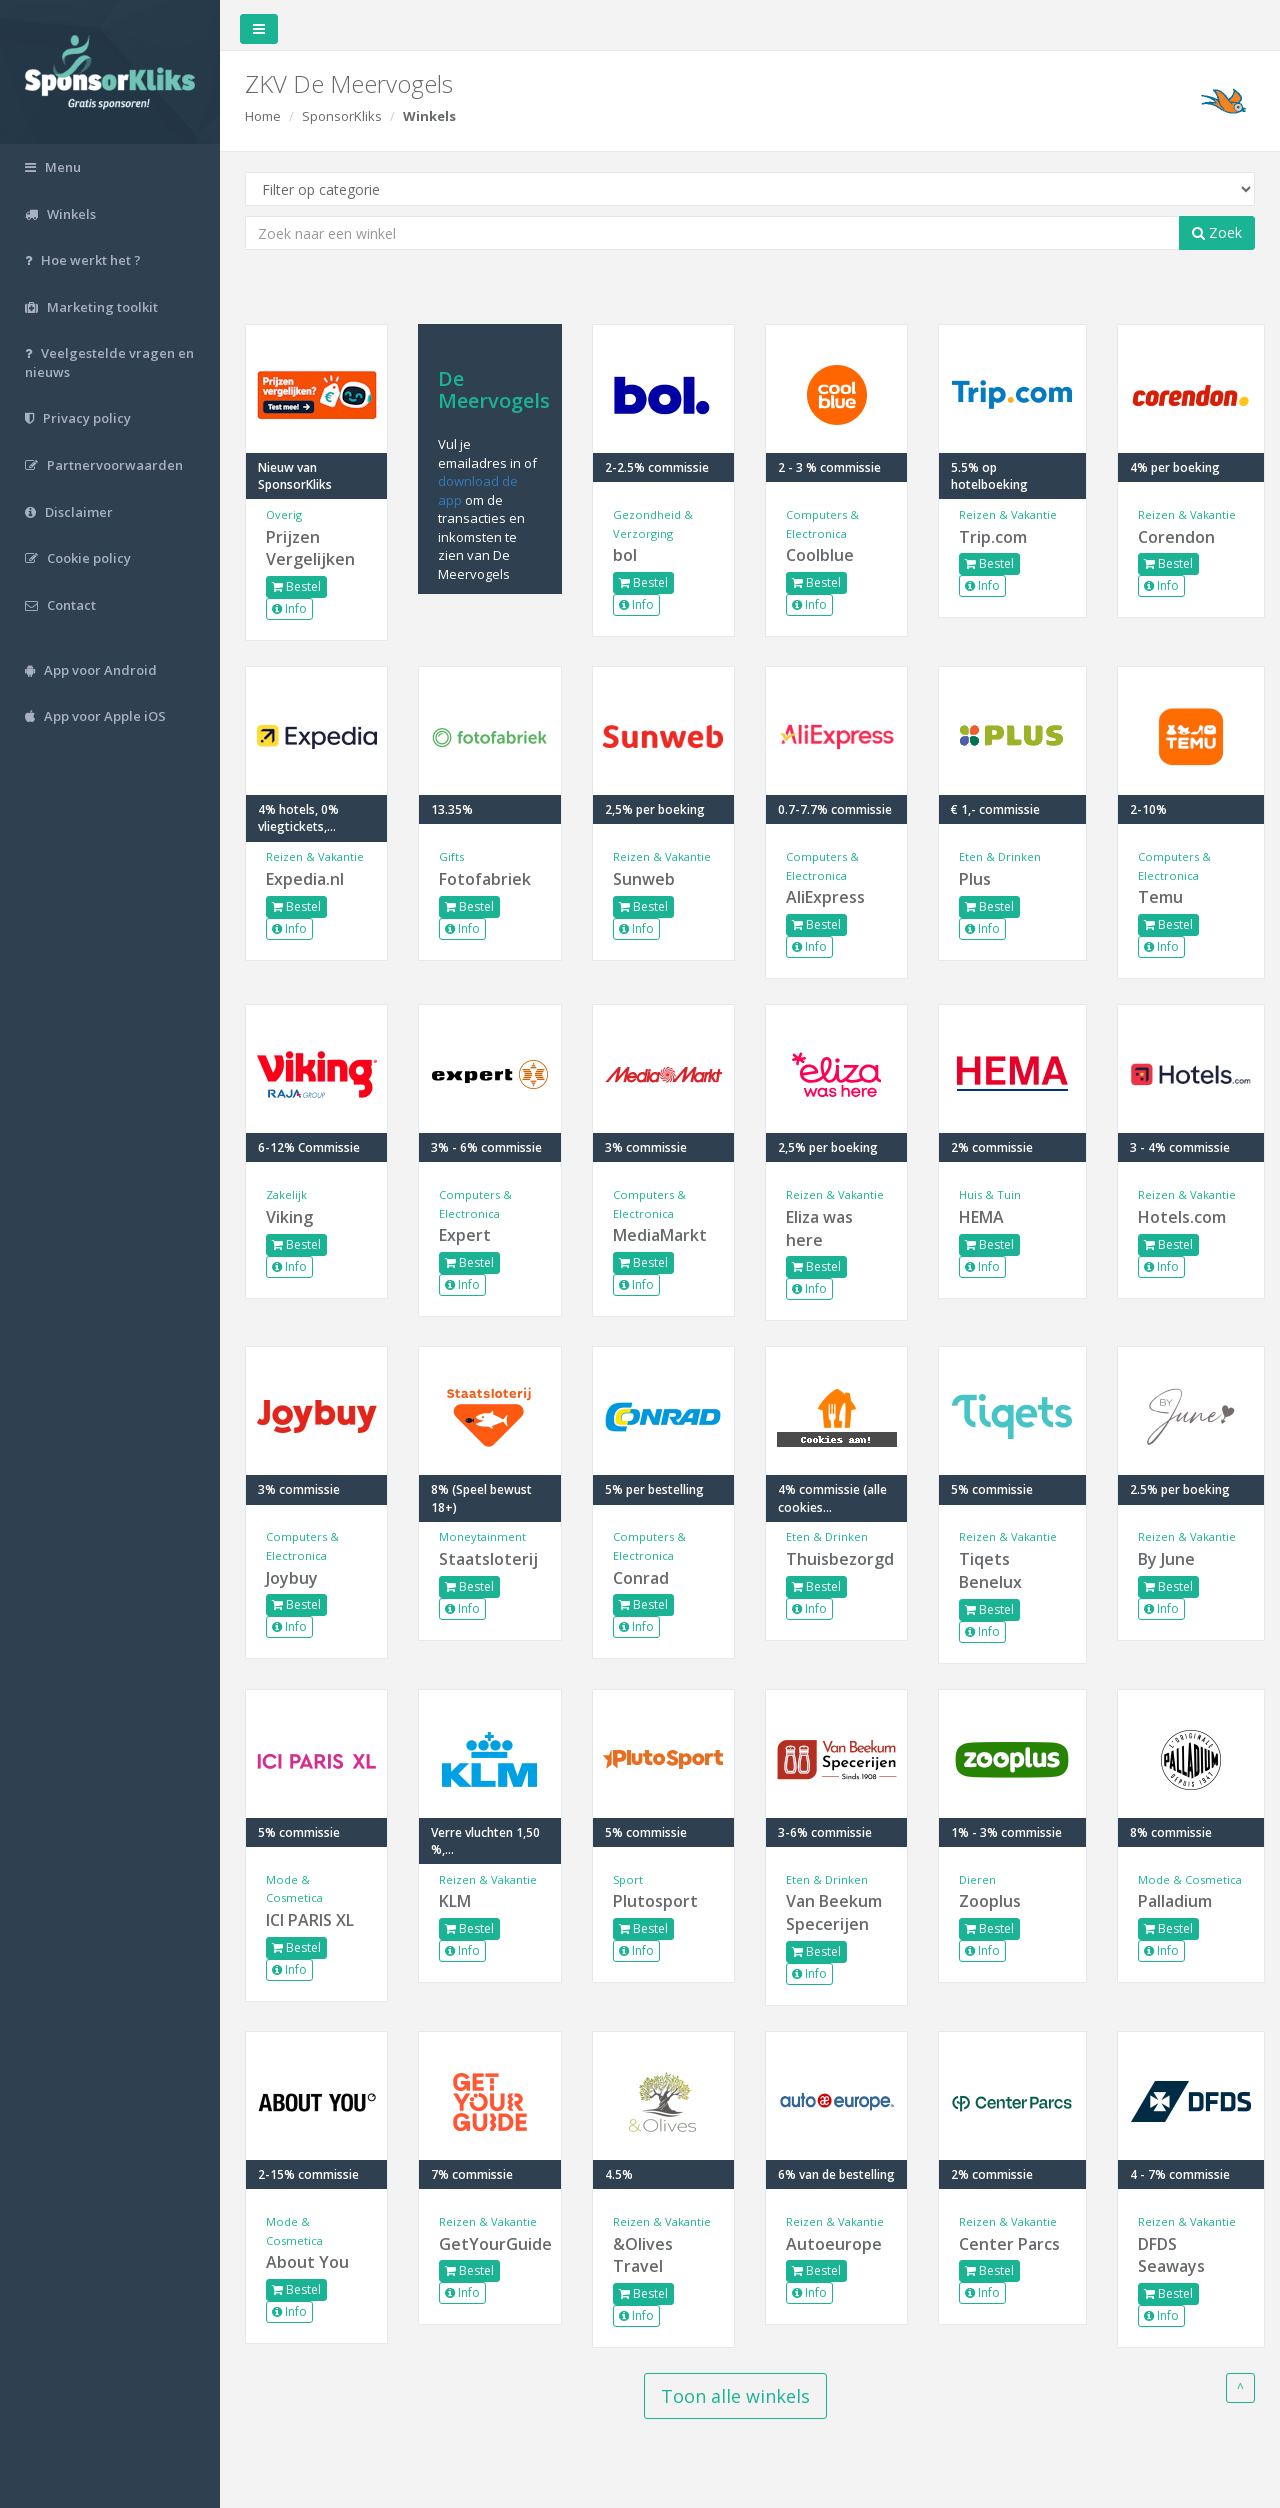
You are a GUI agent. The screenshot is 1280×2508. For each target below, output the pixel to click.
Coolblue (820, 555)
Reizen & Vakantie (1008, 514)
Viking (289, 1217)
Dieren (977, 1879)
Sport (628, 1879)
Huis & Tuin (990, 1194)
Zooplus (990, 1901)
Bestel (296, 586)
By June (1166, 1559)
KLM (455, 1901)
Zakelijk (286, 1194)
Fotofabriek (485, 879)
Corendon (1176, 537)
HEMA (981, 1217)
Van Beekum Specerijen (834, 1912)
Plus (975, 879)
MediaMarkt (660, 1235)
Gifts (451, 856)
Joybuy (292, 1578)
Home (263, 116)
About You (307, 2262)
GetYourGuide (489, 2244)
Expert (465, 1235)
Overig (284, 514)
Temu (1160, 897)
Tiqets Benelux (990, 1570)
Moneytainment (482, 1536)
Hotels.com (1182, 1217)
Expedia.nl (305, 879)
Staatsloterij (488, 1559)
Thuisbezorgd (836, 1559)
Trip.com (993, 537)
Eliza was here (819, 1228)
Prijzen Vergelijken (310, 548)
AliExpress (825, 897)
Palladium (1175, 1901)
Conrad (641, 1578)
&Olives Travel (643, 2255)
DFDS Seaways (1171, 2255)
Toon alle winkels (735, 2396)
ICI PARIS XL (310, 1920)
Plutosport (655, 1901)
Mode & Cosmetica (1190, 1879)
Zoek (1217, 232)
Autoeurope (834, 2244)
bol (625, 555)
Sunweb (644, 879)
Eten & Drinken (1000, 856)
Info (289, 608)
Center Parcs (1009, 2244)
